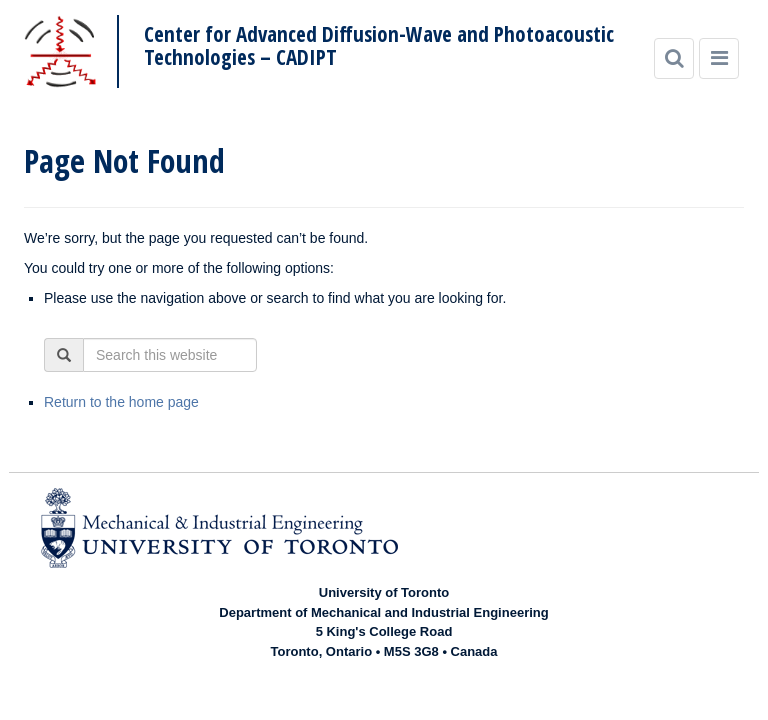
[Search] (674, 58)
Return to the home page (121, 402)
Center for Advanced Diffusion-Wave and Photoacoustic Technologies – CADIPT (379, 46)
